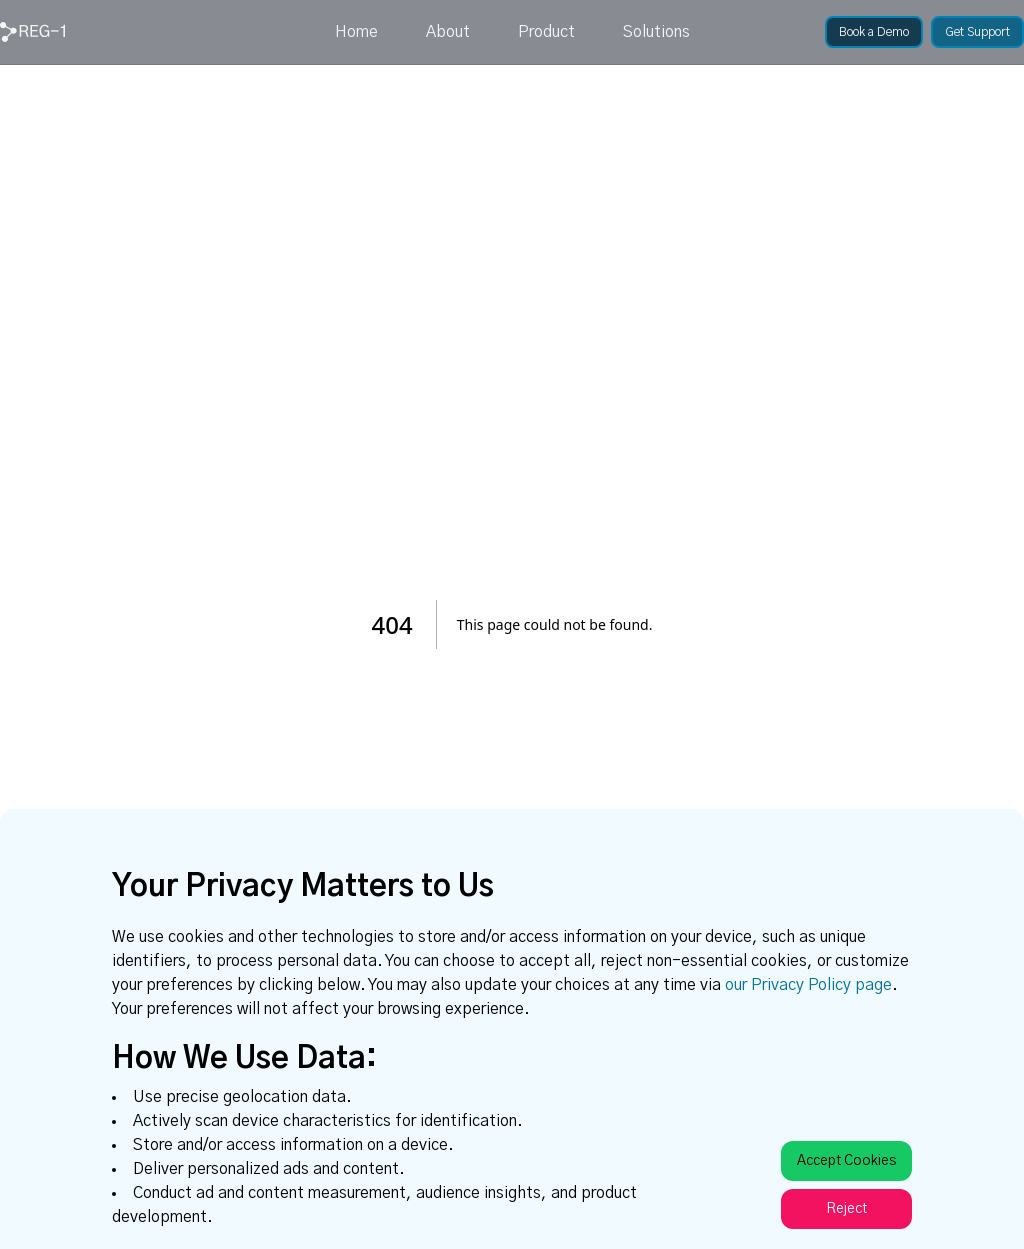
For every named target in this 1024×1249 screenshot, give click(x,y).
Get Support (977, 32)
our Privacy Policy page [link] (808, 985)
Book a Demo (874, 32)
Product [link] (546, 32)
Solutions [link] (656, 32)
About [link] (448, 32)
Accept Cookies (846, 1161)
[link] (32, 32)
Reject (846, 1209)
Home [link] (356, 32)
